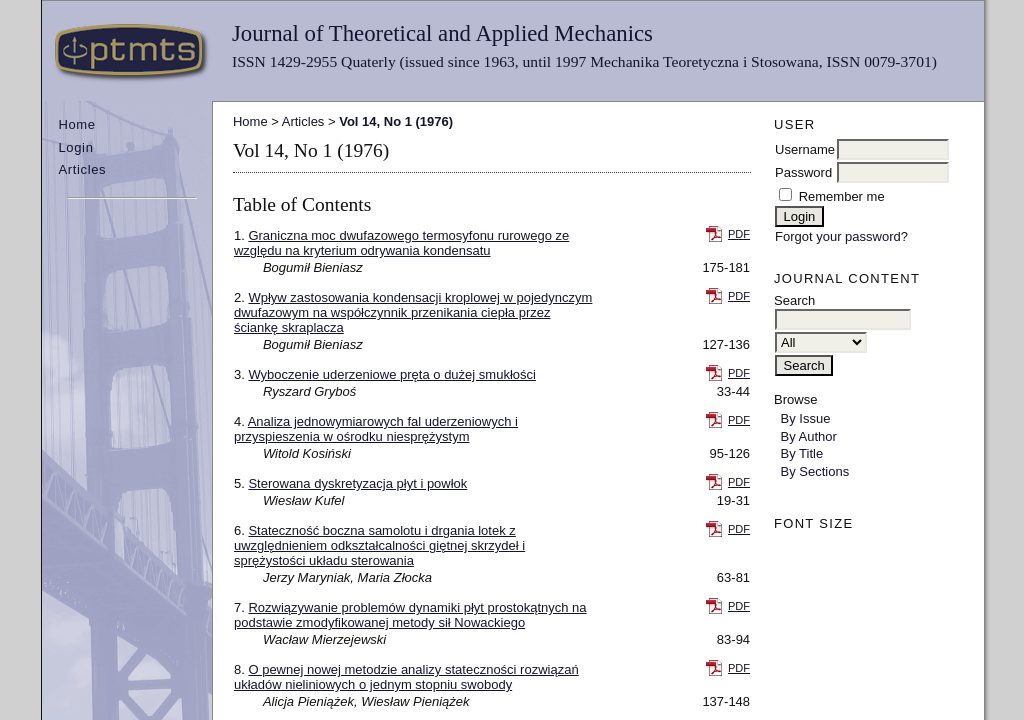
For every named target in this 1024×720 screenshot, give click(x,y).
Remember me (842, 196)
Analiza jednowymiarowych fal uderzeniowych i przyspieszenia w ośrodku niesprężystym (376, 429)
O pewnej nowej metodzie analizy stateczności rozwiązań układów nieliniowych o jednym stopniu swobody (406, 677)
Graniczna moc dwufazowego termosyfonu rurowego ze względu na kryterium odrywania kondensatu (401, 243)
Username (805, 149)
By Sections (815, 471)
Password (803, 172)
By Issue (806, 418)
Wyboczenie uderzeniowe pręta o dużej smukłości (391, 374)
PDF (739, 234)
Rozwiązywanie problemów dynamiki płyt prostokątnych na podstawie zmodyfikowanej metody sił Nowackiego (410, 615)
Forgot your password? (841, 236)
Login (75, 147)
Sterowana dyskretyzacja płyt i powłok (357, 483)
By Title (802, 453)
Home (76, 124)
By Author (809, 436)
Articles (82, 169)
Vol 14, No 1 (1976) (396, 121)
